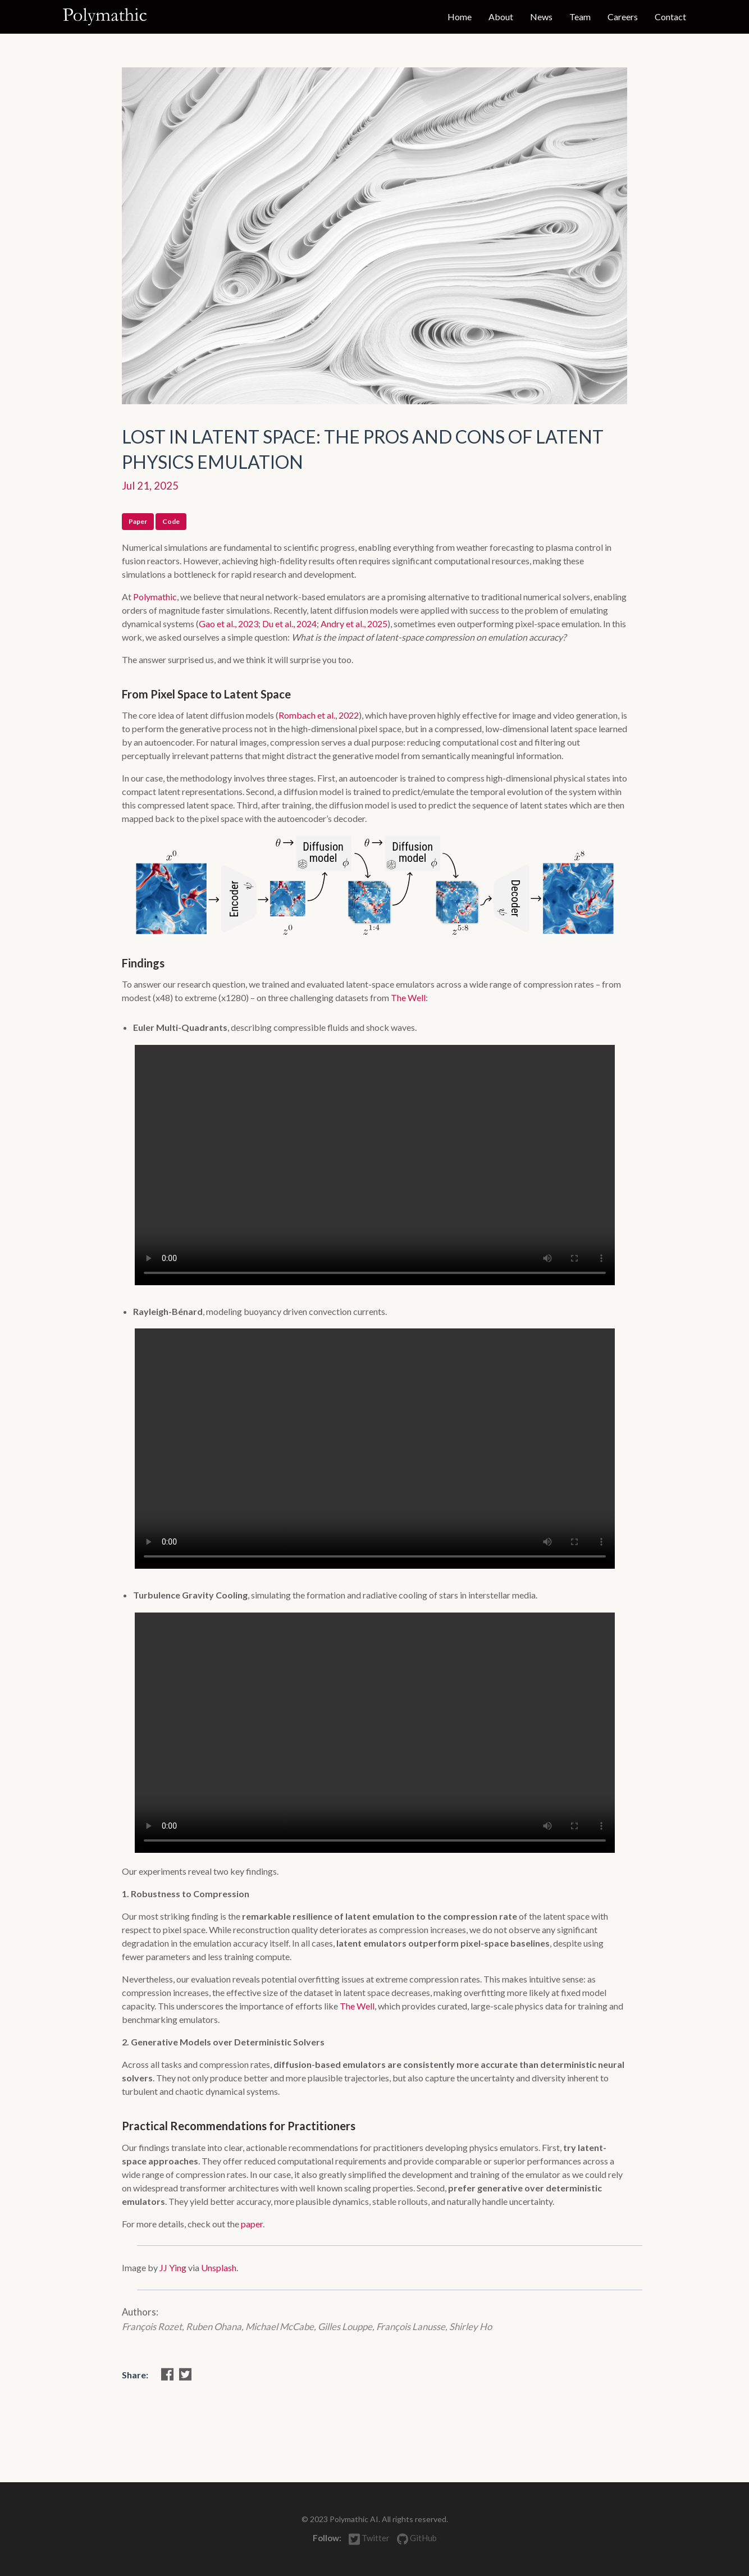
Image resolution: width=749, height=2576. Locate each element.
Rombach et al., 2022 (318, 715)
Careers (623, 16)
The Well (408, 997)
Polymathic (155, 596)
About (500, 16)
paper (252, 2223)
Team (580, 16)
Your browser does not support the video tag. (375, 1165)
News (541, 16)
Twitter (370, 2539)
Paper (138, 521)
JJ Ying (172, 2267)
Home (459, 16)
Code (171, 521)
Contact (670, 16)
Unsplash (218, 2267)
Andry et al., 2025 (354, 623)
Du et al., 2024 (289, 623)
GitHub (417, 2538)
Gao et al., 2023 (228, 623)
